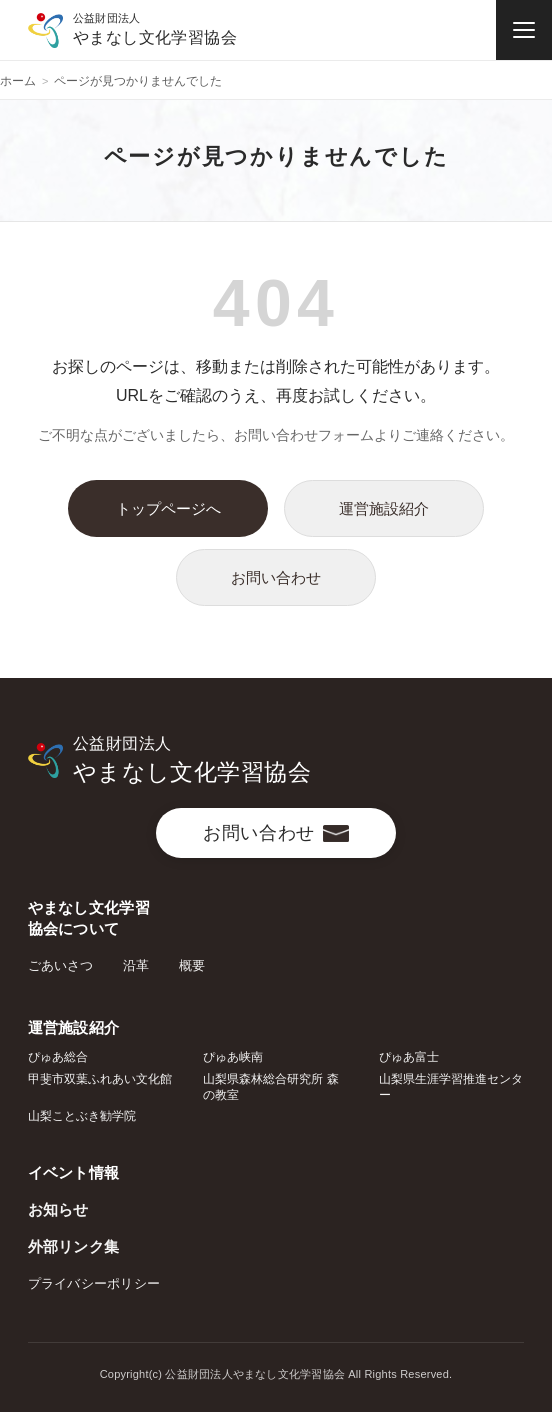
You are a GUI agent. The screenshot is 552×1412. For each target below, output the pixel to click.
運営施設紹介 (384, 508)
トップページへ (168, 508)
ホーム (18, 81)
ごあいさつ (60, 965)
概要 (192, 965)
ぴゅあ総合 (58, 1057)
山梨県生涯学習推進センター (451, 1087)
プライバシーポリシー (94, 1283)
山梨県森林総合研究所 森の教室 (270, 1087)
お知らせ (58, 1209)
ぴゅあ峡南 (233, 1057)
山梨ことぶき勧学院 (82, 1116)
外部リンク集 (74, 1246)
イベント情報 (74, 1172)
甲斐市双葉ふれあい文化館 (100, 1079)
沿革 (136, 965)
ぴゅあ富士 (409, 1057)
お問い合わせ (276, 577)
